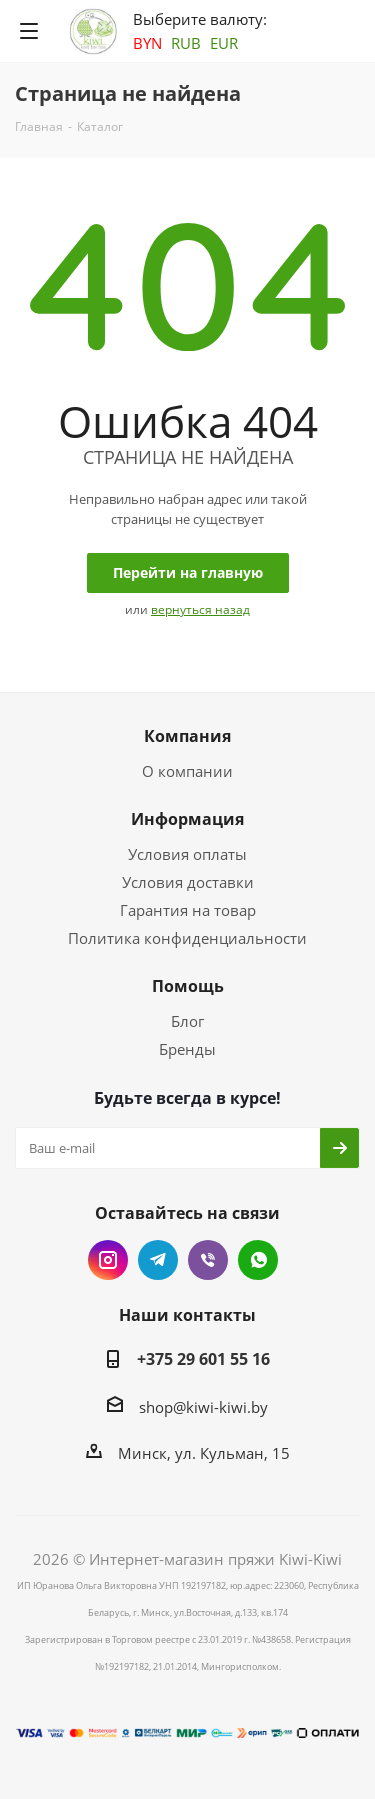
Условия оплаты (187, 854)
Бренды (187, 1049)
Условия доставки (188, 882)
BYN (147, 43)
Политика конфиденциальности (187, 938)
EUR (224, 43)
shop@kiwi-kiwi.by (203, 1407)
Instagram (108, 1260)
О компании (187, 771)
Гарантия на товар (188, 910)
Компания (187, 736)
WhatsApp (258, 1260)
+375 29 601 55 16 (203, 1359)
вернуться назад (200, 609)
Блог (187, 1021)
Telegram (158, 1260)
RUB (186, 43)
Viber (208, 1260)
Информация (187, 819)
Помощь (188, 986)
